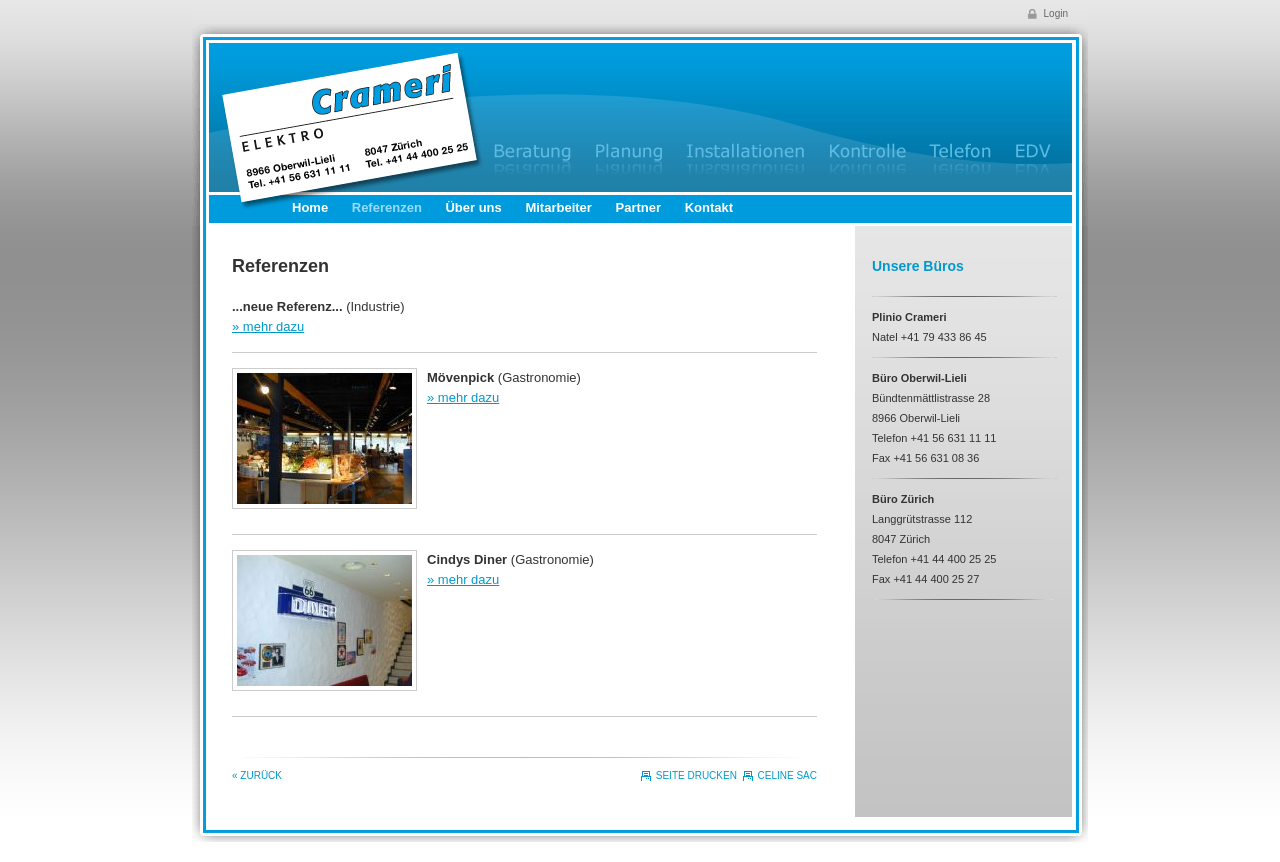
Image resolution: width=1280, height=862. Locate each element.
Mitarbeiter (558, 207)
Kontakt (709, 207)
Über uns (473, 207)
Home (310, 207)
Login (1056, 13)
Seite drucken (696, 775)
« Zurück (257, 775)
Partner (639, 207)
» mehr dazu (268, 326)
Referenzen (387, 207)
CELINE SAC (787, 775)
